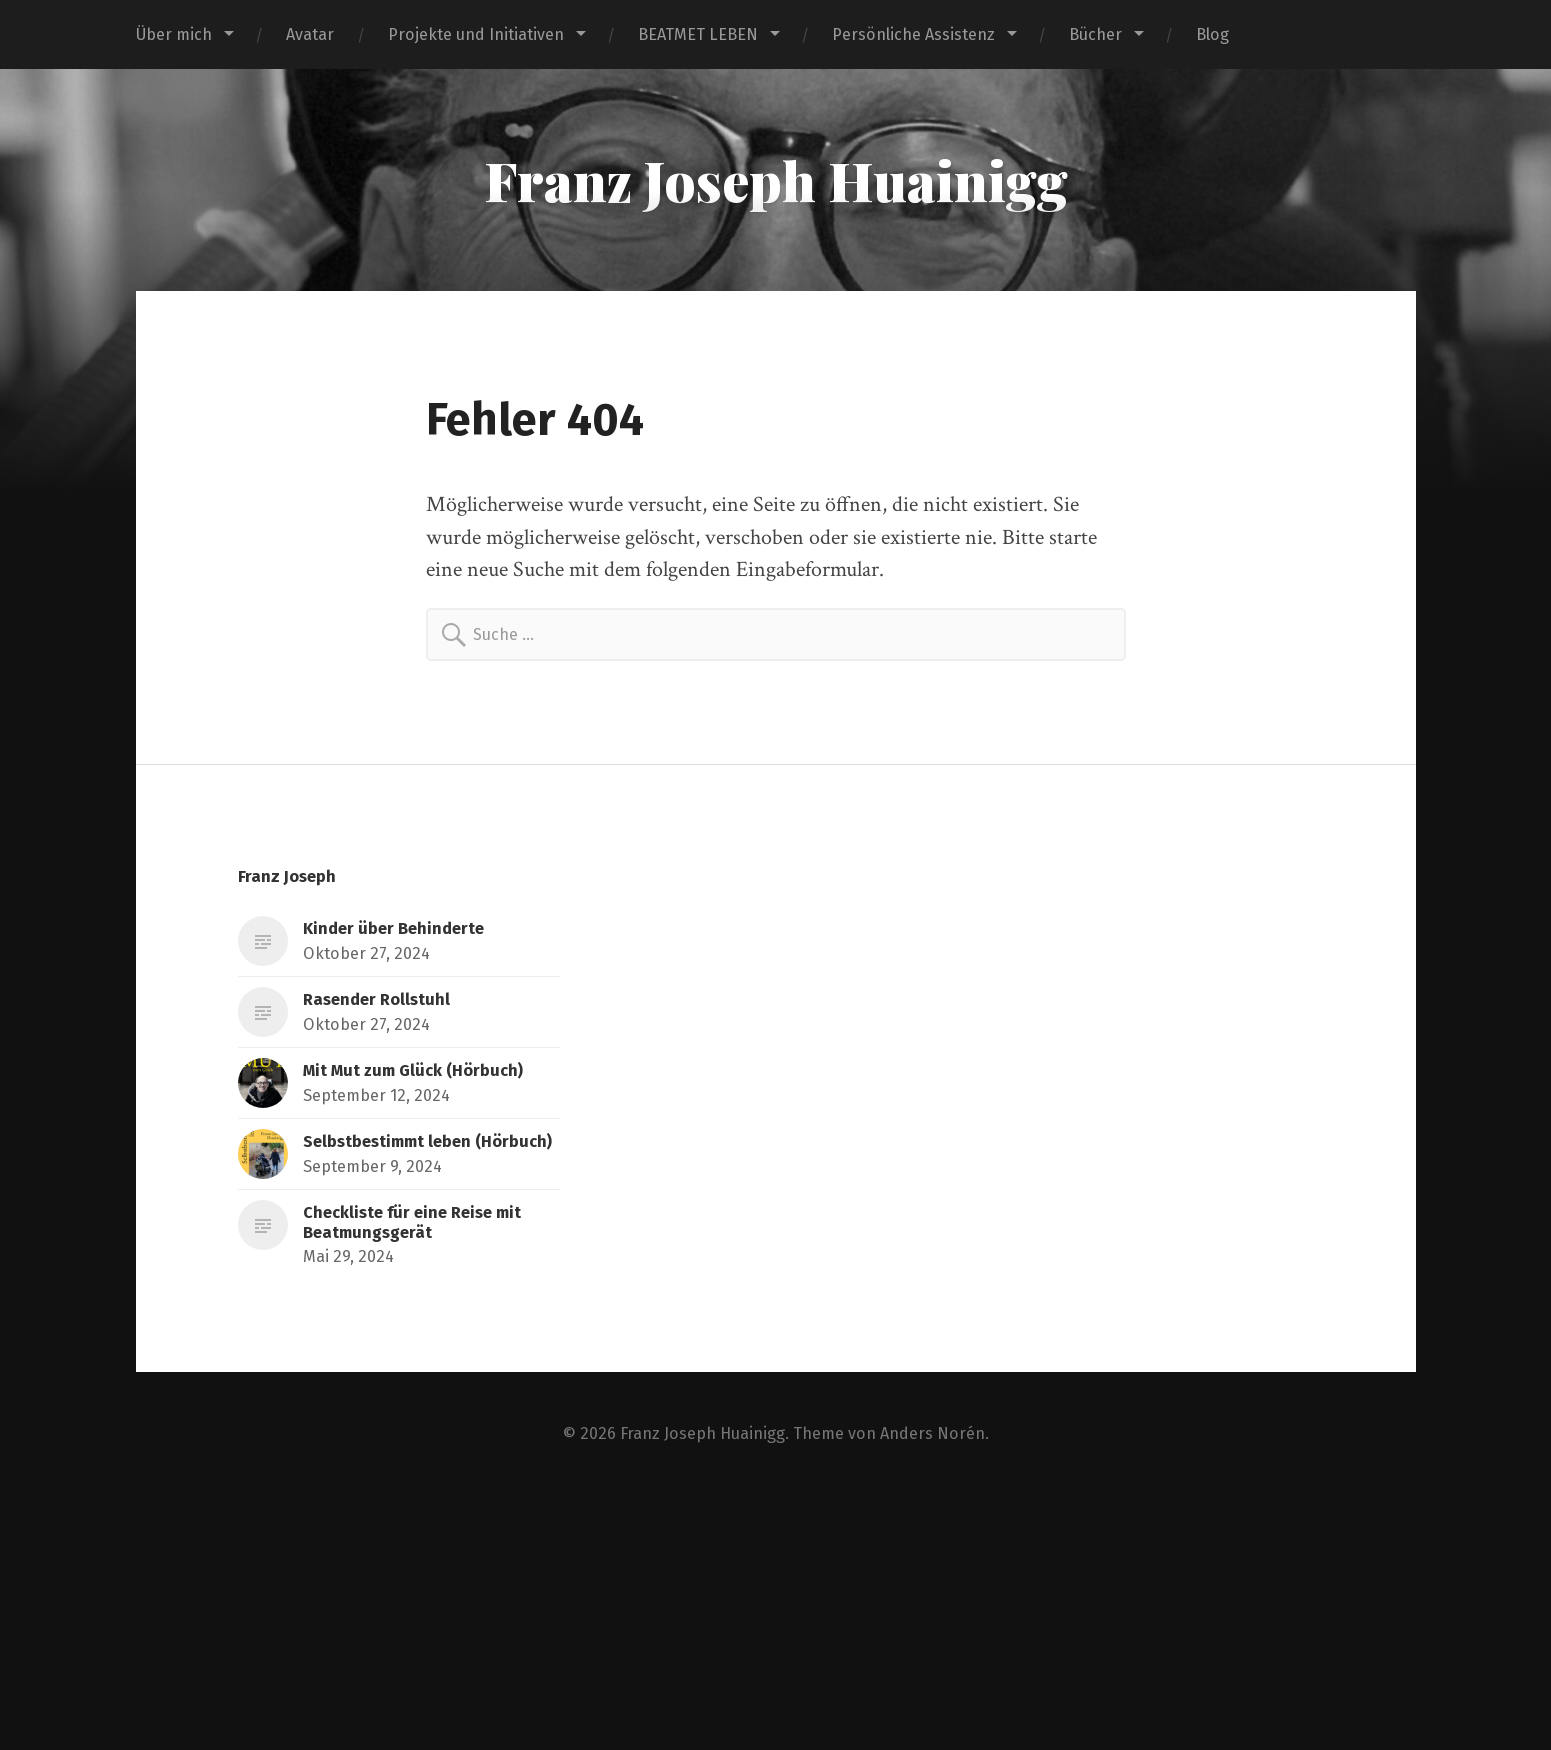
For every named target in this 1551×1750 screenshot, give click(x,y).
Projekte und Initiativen (476, 34)
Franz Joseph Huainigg (776, 180)
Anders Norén (932, 1433)
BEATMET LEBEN (698, 34)
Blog (1212, 34)
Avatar (310, 34)
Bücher (1095, 34)
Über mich (174, 34)
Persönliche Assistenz (913, 34)
